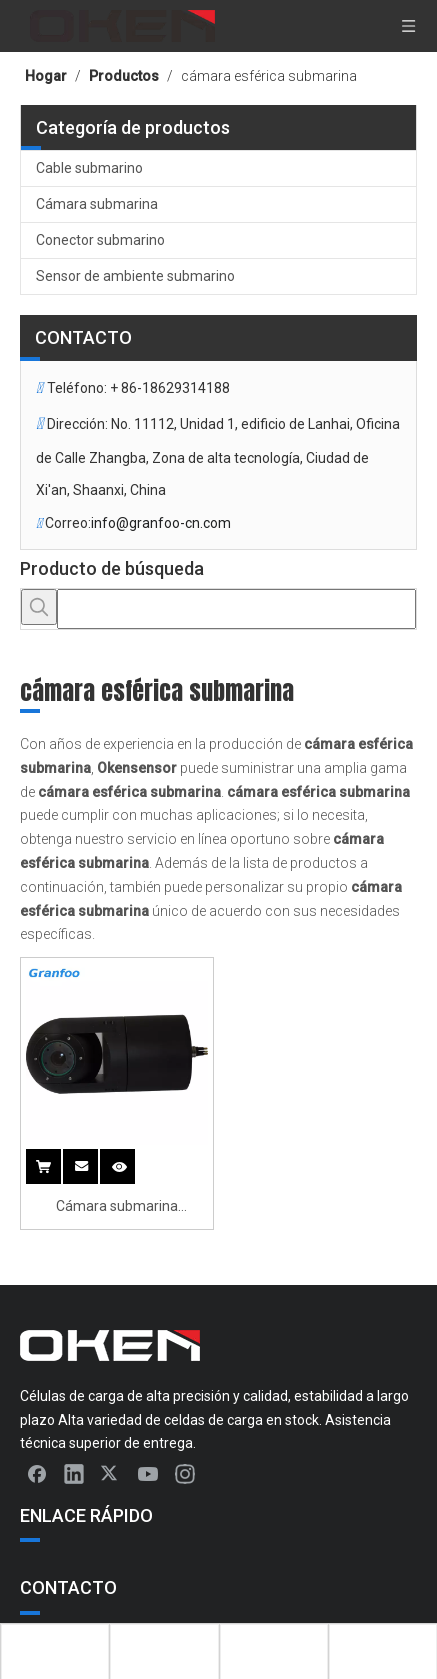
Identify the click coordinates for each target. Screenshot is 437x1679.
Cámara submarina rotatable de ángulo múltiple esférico (116, 1208)
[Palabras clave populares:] (39, 607)
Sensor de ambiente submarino (135, 276)
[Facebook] (37, 1473)
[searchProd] (236, 609)
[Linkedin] (74, 1473)
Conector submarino (100, 240)
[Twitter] (111, 1473)
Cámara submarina (97, 204)
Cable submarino (89, 168)
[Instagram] (185, 1473)
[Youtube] (148, 1473)
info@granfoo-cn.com (161, 523)
